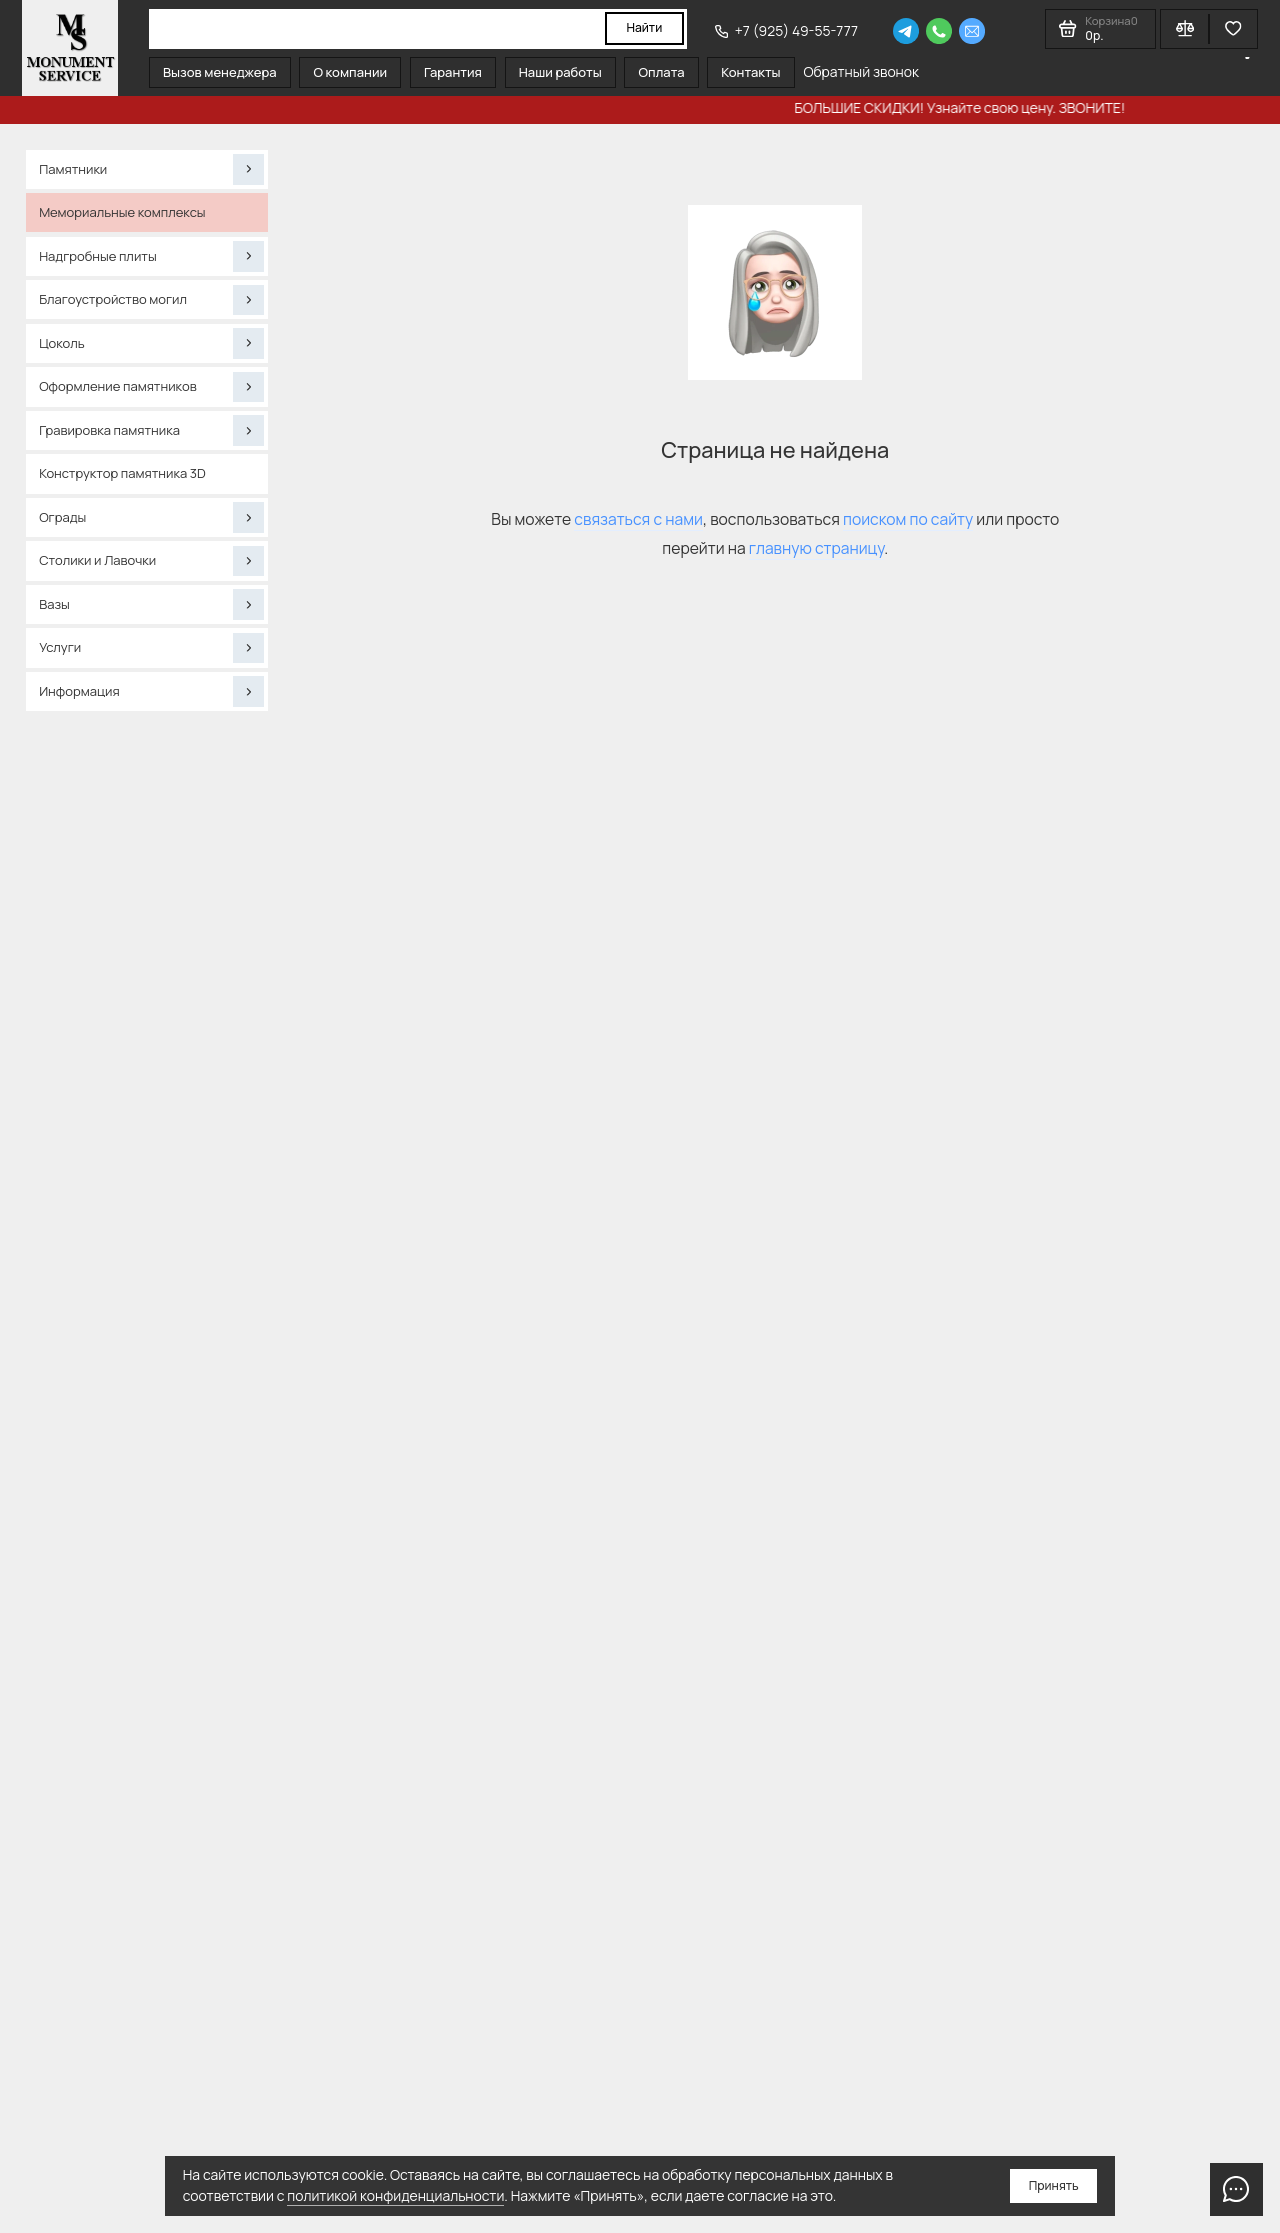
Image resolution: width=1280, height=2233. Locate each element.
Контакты (750, 72)
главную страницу (816, 548)
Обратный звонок (861, 71)
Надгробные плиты (151, 256)
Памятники (151, 169)
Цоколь (151, 343)
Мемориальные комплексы (122, 212)
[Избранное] (1233, 29)
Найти (644, 27)
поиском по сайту (908, 519)
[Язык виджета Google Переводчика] (1248, 58)
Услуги (151, 648)
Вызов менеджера (220, 72)
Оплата (662, 72)
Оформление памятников (151, 387)
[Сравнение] (1184, 29)
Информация (151, 691)
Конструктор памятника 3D (122, 473)
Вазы (151, 604)
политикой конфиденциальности (395, 2195)
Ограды (151, 517)
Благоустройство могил (151, 300)
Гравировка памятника (151, 430)
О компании (350, 72)
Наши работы (560, 72)
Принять (1054, 2185)
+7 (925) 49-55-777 (786, 30)
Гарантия (453, 72)
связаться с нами (638, 519)
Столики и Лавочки (151, 561)
